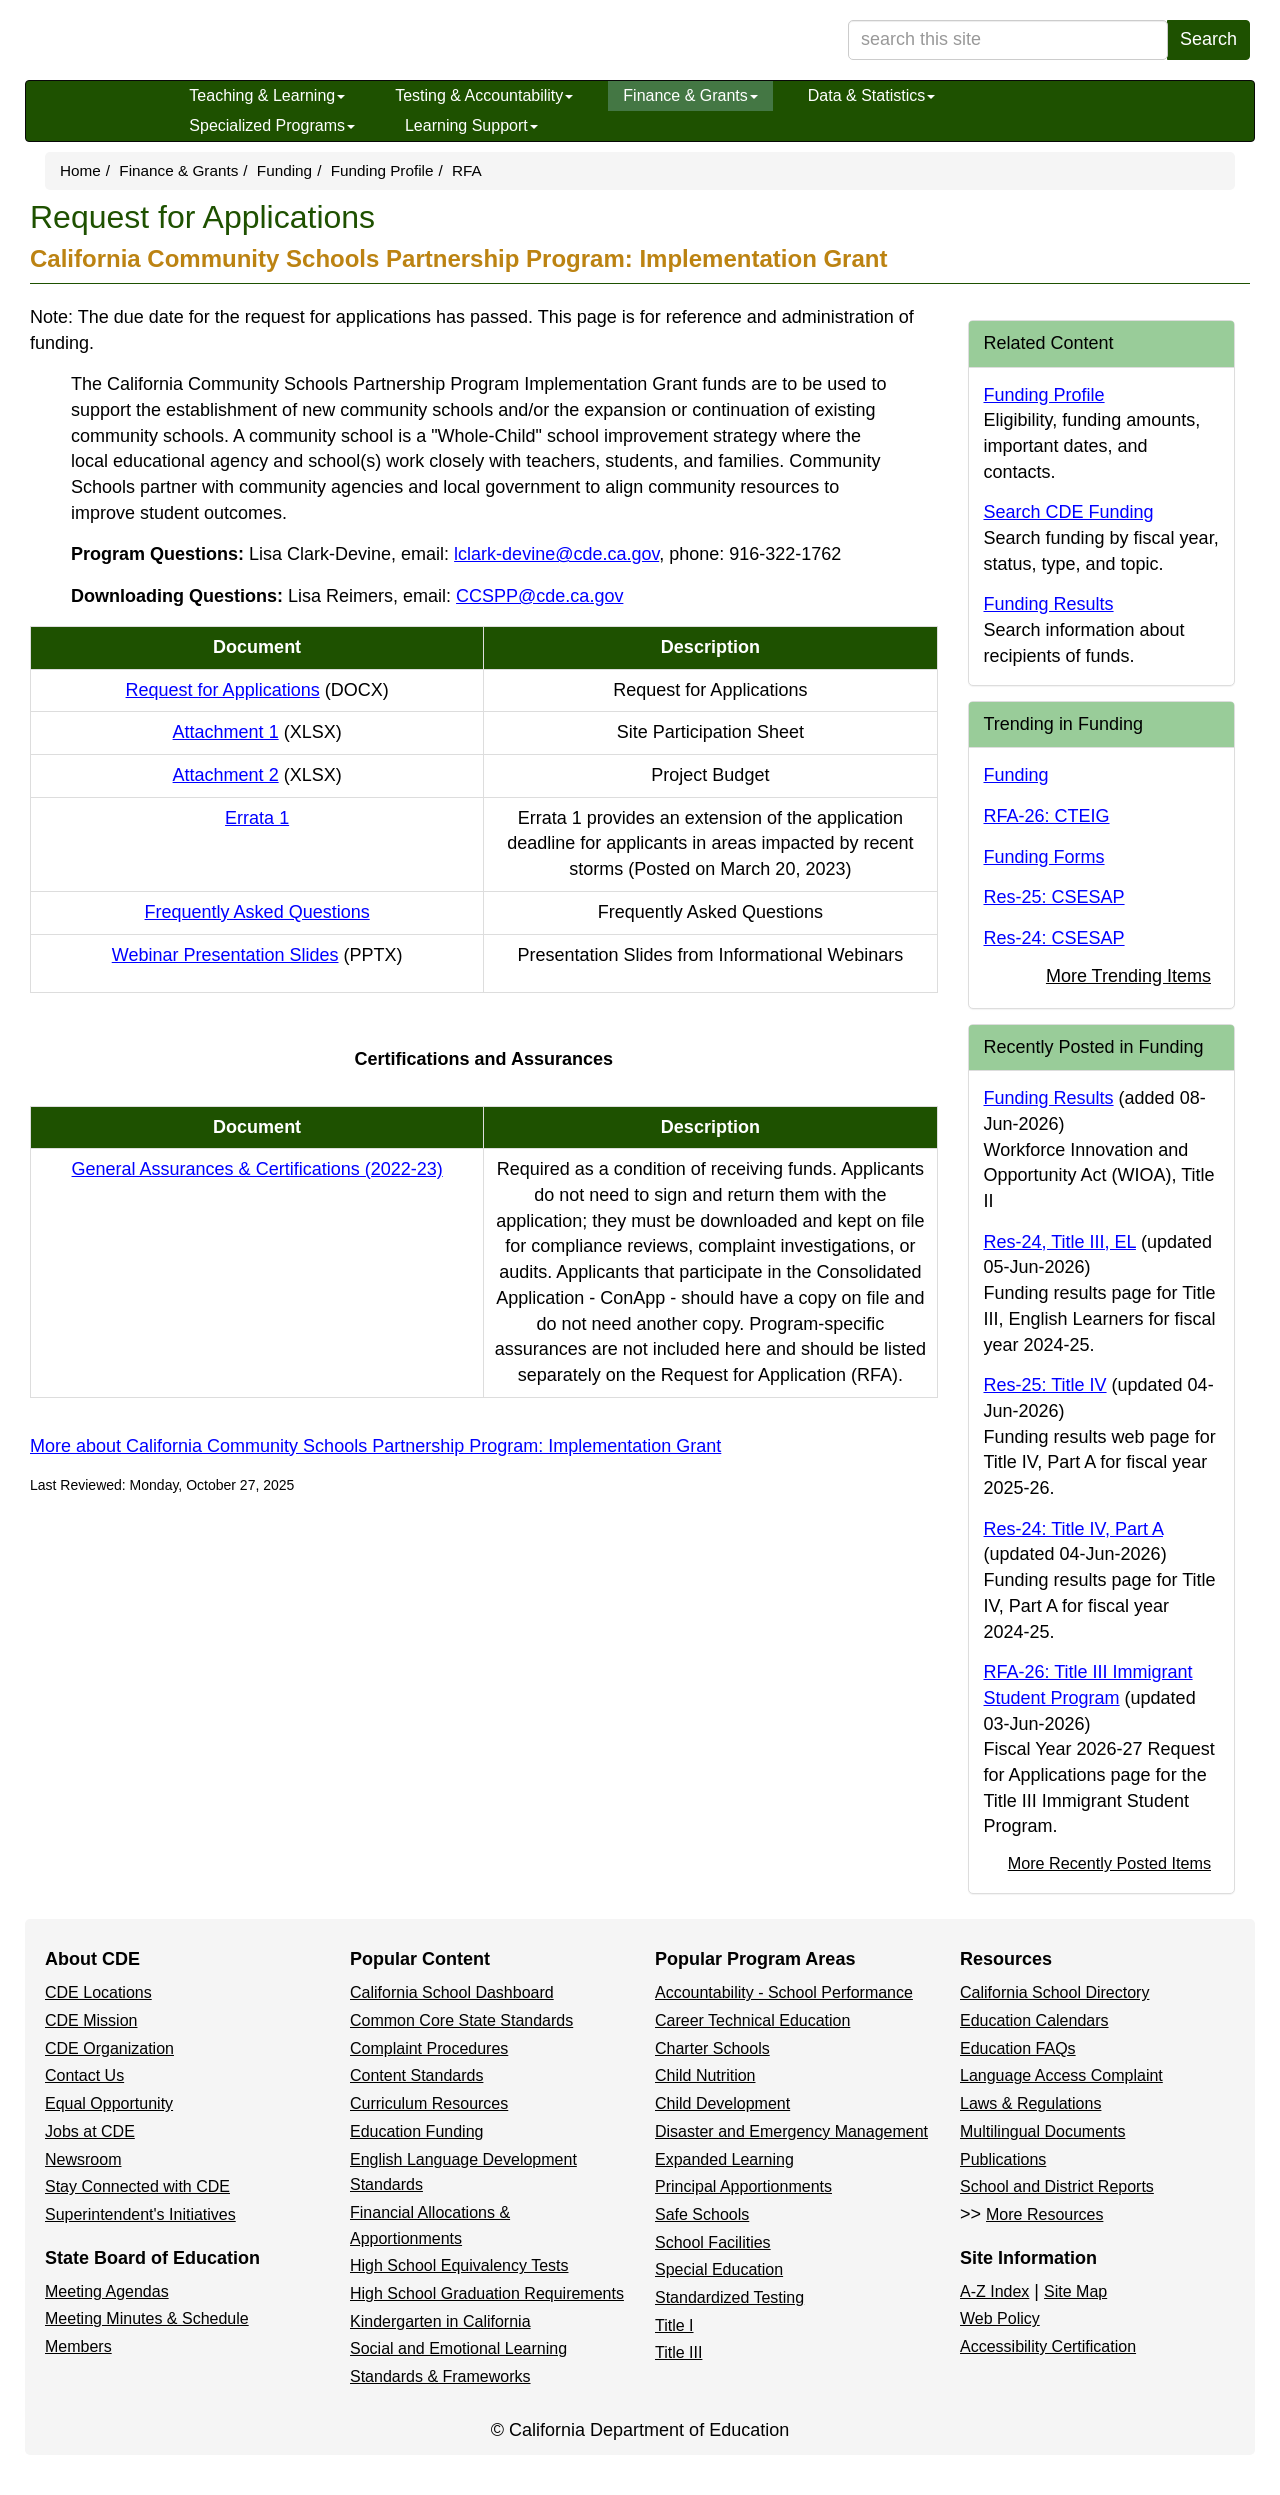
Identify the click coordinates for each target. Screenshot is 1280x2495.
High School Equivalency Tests (459, 2265)
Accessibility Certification (1048, 2346)
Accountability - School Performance (784, 1992)
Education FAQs (1018, 2048)
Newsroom (83, 2159)
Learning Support (471, 125)
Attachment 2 (257, 775)
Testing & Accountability (484, 95)
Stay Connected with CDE (137, 2186)
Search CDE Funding (1069, 512)
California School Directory (1054, 1992)
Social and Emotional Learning (458, 2348)
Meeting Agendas (107, 2291)
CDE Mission (91, 2020)
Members (78, 2346)
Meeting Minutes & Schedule (147, 2318)
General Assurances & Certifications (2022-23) (257, 1169)
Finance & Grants (690, 95)
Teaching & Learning (267, 95)
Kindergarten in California (440, 2321)
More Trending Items (1128, 976)
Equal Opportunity (109, 2103)
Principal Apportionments (743, 2186)
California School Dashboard (452, 1992)
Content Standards (416, 2075)
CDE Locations (98, 1992)
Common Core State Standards (461, 2020)
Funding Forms (1044, 857)
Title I (674, 2325)
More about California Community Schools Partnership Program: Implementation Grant (375, 1446)
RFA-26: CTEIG (1047, 816)
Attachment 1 (257, 732)
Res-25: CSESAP (1054, 897)
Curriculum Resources (429, 2103)
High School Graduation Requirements (487, 2293)
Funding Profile (382, 170)
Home (80, 170)
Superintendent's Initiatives (140, 2214)
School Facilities (713, 2242)
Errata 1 (257, 818)
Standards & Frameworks (440, 2376)
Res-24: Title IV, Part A (1073, 1529)
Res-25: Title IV (1045, 1385)
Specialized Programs (272, 125)
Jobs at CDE (90, 2131)
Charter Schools (712, 2048)
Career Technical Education (752, 2020)
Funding (284, 170)
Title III (678, 2352)
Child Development (722, 2103)
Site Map (1075, 2291)
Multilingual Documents (1042, 2131)
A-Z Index (994, 2291)
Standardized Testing (729, 2297)
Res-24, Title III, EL (1060, 1242)
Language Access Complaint (1061, 2075)
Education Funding (416, 2131)
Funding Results (1049, 604)
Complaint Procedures (429, 2048)
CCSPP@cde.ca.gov (539, 596)
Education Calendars (1034, 2020)
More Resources (1044, 2214)
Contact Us (84, 2075)
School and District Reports (1057, 2186)
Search (1208, 39)
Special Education (719, 2269)
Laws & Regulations (1030, 2103)
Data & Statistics (871, 95)
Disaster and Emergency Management (791, 2131)
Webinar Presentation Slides (257, 955)
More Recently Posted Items (1109, 1863)
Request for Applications (257, 690)
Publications (1003, 2159)
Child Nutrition (705, 2075)
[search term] (1008, 40)
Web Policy (1000, 2318)
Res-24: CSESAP (1054, 938)
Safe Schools (702, 2214)
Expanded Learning (724, 2159)
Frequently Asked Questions (257, 912)
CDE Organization (109, 2048)
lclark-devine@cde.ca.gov (556, 554)
